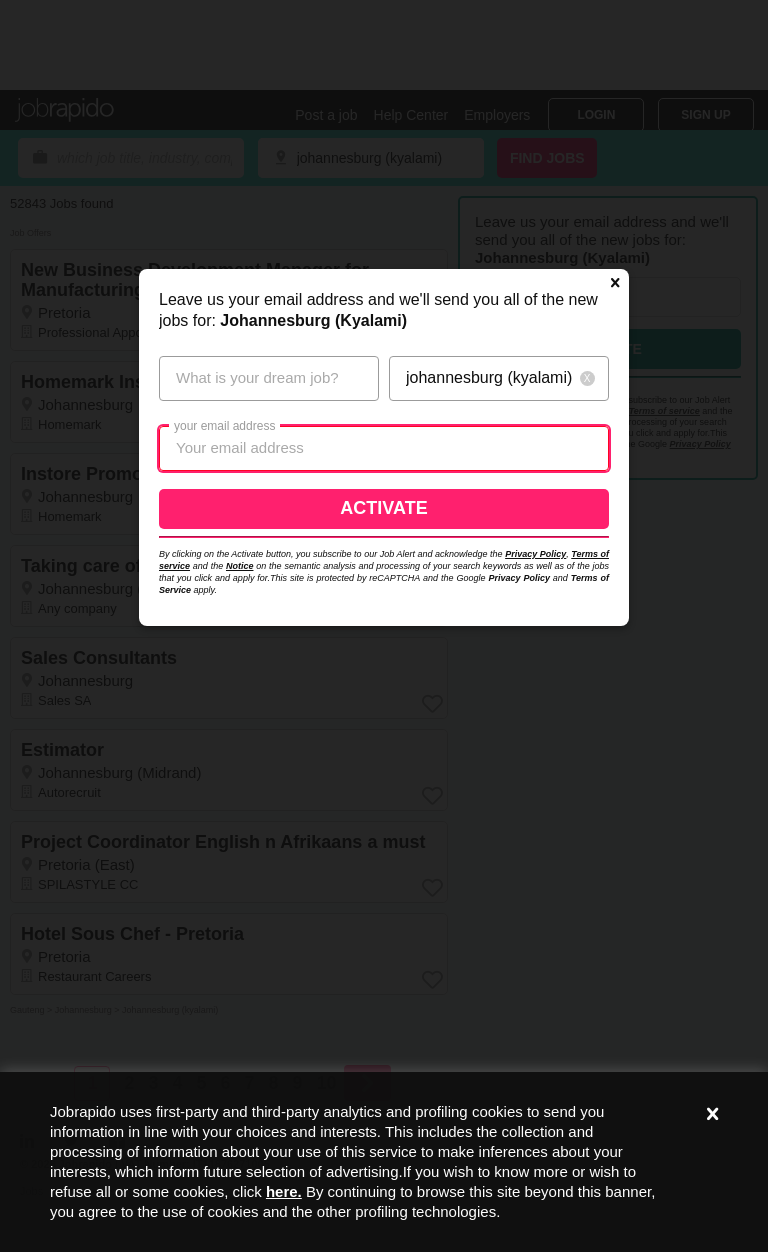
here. (284, 1191)
